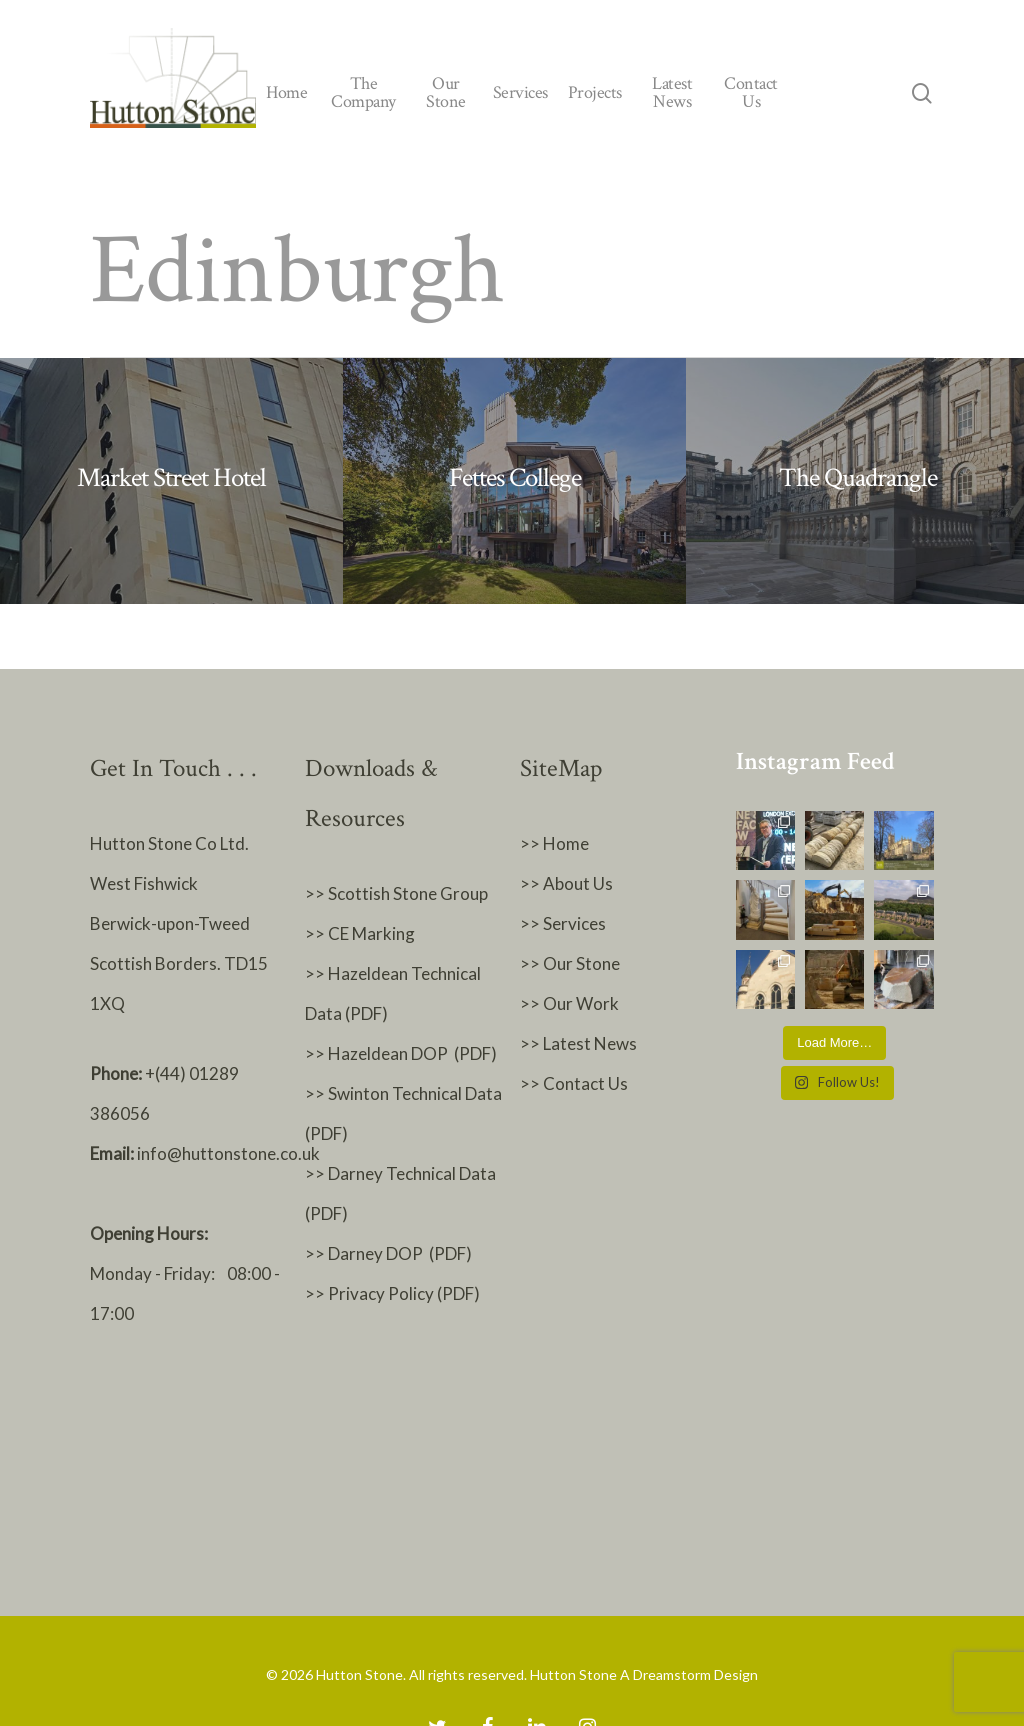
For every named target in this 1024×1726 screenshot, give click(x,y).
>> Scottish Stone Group (396, 893)
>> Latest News (578, 1043)
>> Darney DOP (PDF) (388, 1253)
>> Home (554, 843)
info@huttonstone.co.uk (228, 1153)
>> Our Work (569, 1003)
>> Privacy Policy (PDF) (394, 1293)
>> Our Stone (570, 963)
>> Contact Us (574, 1083)
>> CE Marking (360, 933)
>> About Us (566, 883)
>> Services (563, 923)
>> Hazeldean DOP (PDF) (401, 1053)
